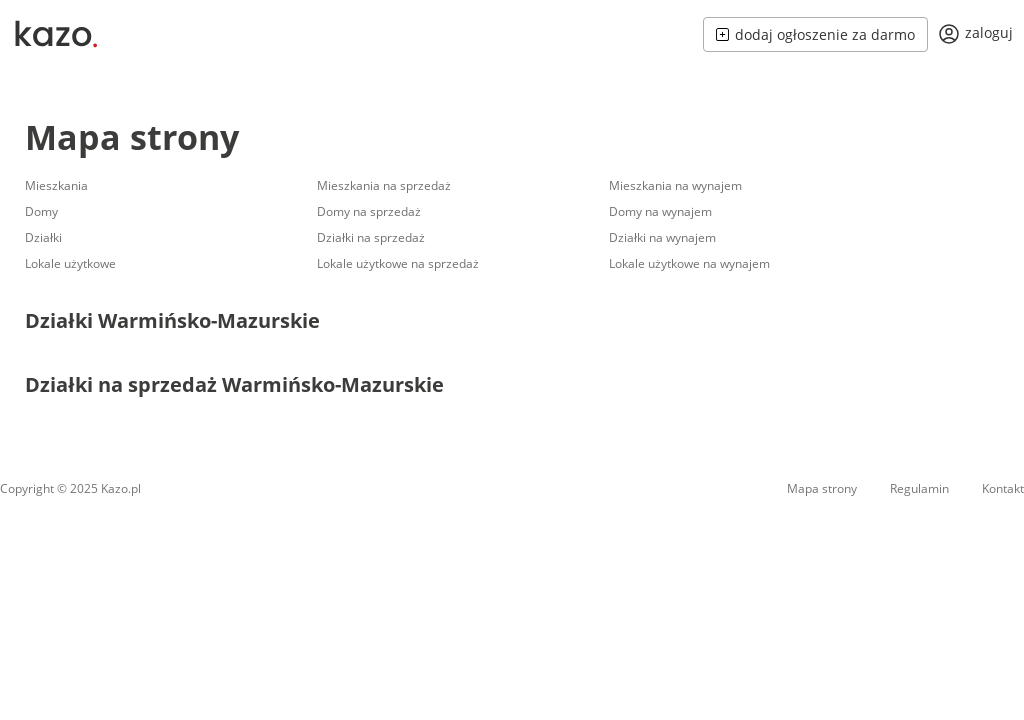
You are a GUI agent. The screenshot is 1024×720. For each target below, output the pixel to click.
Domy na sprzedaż (369, 211)
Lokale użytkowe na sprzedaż (398, 263)
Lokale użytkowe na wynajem (689, 263)
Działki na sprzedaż (371, 237)
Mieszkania (56, 185)
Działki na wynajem (662, 237)
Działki (43, 237)
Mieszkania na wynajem (675, 185)
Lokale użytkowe (70, 263)
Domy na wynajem (660, 211)
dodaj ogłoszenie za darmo (815, 34)
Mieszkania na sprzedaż (384, 185)
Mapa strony (132, 137)
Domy (41, 211)
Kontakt (1003, 488)
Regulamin (919, 488)
